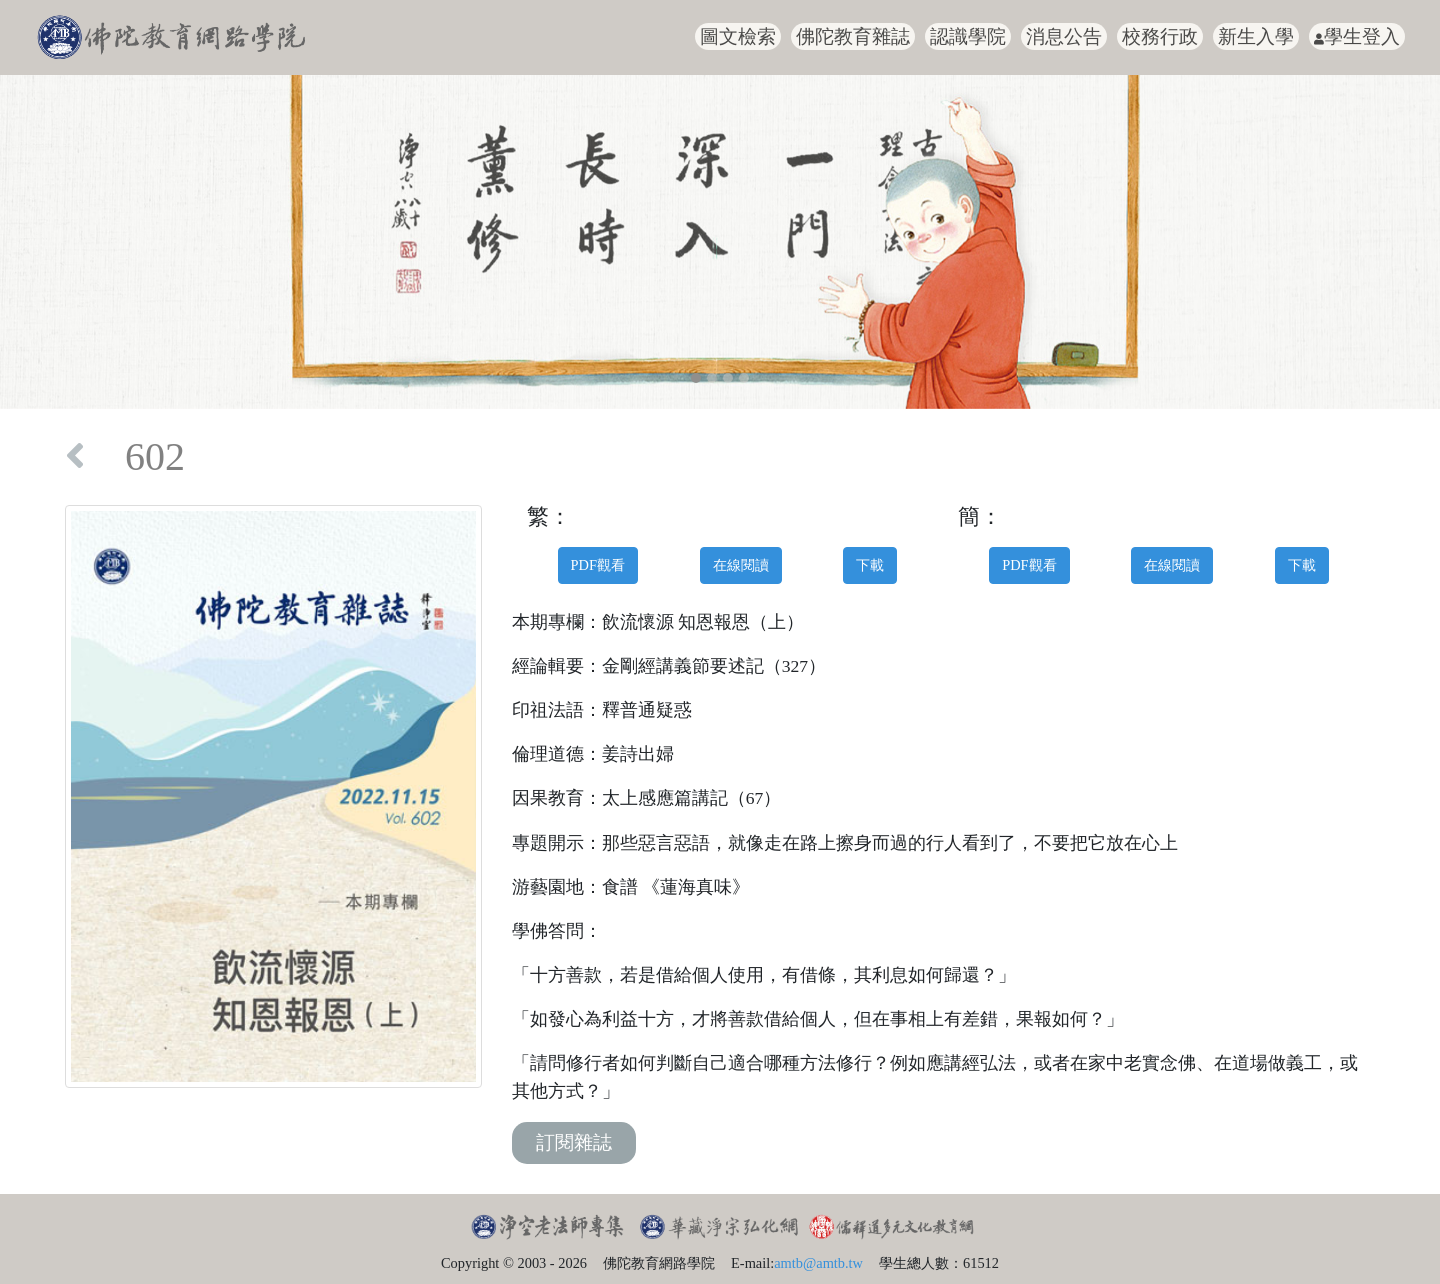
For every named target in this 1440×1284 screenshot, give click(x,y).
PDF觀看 (598, 565)
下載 (870, 565)
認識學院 (968, 36)
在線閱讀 (741, 565)
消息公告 (1064, 36)
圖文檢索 (738, 36)
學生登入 (1357, 36)
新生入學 (1256, 36)
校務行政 (1160, 36)
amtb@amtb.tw (818, 1263)
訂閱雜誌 (574, 1142)
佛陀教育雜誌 (853, 36)
